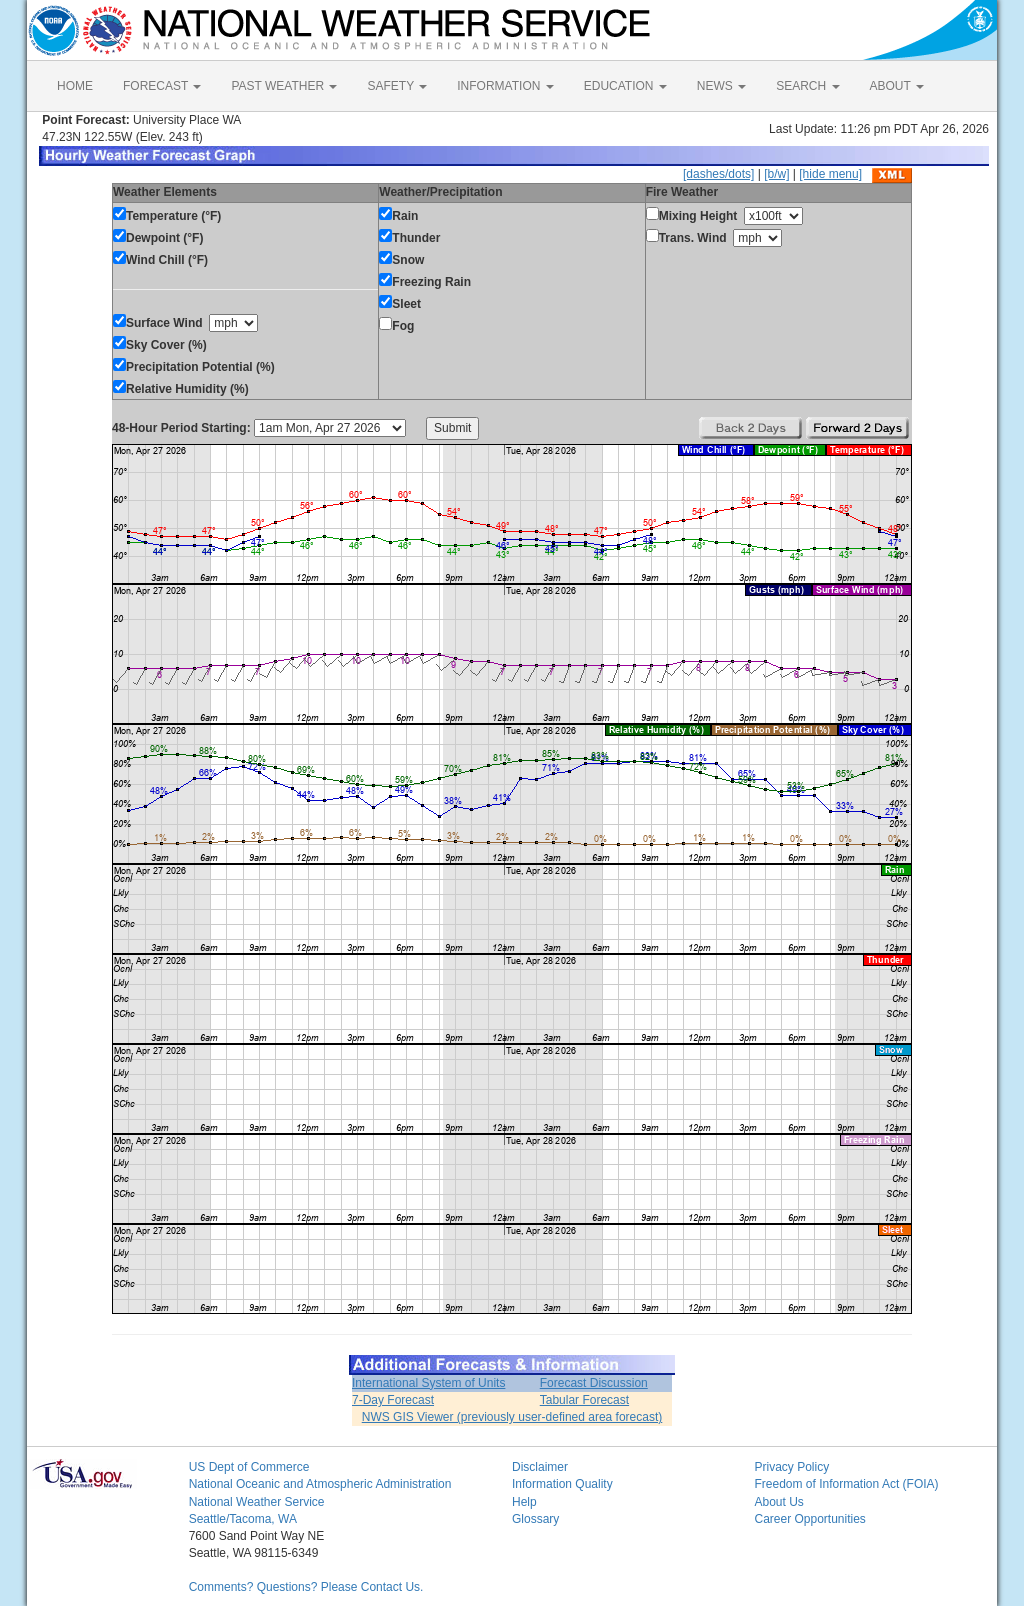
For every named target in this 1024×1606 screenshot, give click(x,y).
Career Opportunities (809, 1519)
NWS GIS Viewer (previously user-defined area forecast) (512, 1417)
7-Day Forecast (393, 1400)
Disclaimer (540, 1467)
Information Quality (562, 1484)
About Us (778, 1502)
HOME (75, 86)
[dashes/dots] (718, 174)
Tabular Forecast (584, 1400)
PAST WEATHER (284, 86)
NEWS (721, 86)
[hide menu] (830, 174)
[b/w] (776, 174)
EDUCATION (625, 86)
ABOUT (897, 86)
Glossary (535, 1519)
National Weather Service (257, 1502)
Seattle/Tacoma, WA (243, 1519)
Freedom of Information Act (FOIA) (846, 1484)
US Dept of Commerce (249, 1467)
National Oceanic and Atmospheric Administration (320, 1484)
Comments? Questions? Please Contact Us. (306, 1587)
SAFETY (397, 86)
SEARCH (807, 86)
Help (524, 1502)
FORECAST (162, 86)
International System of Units (428, 1383)
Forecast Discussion (594, 1383)
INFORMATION (505, 86)
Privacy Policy (791, 1467)
